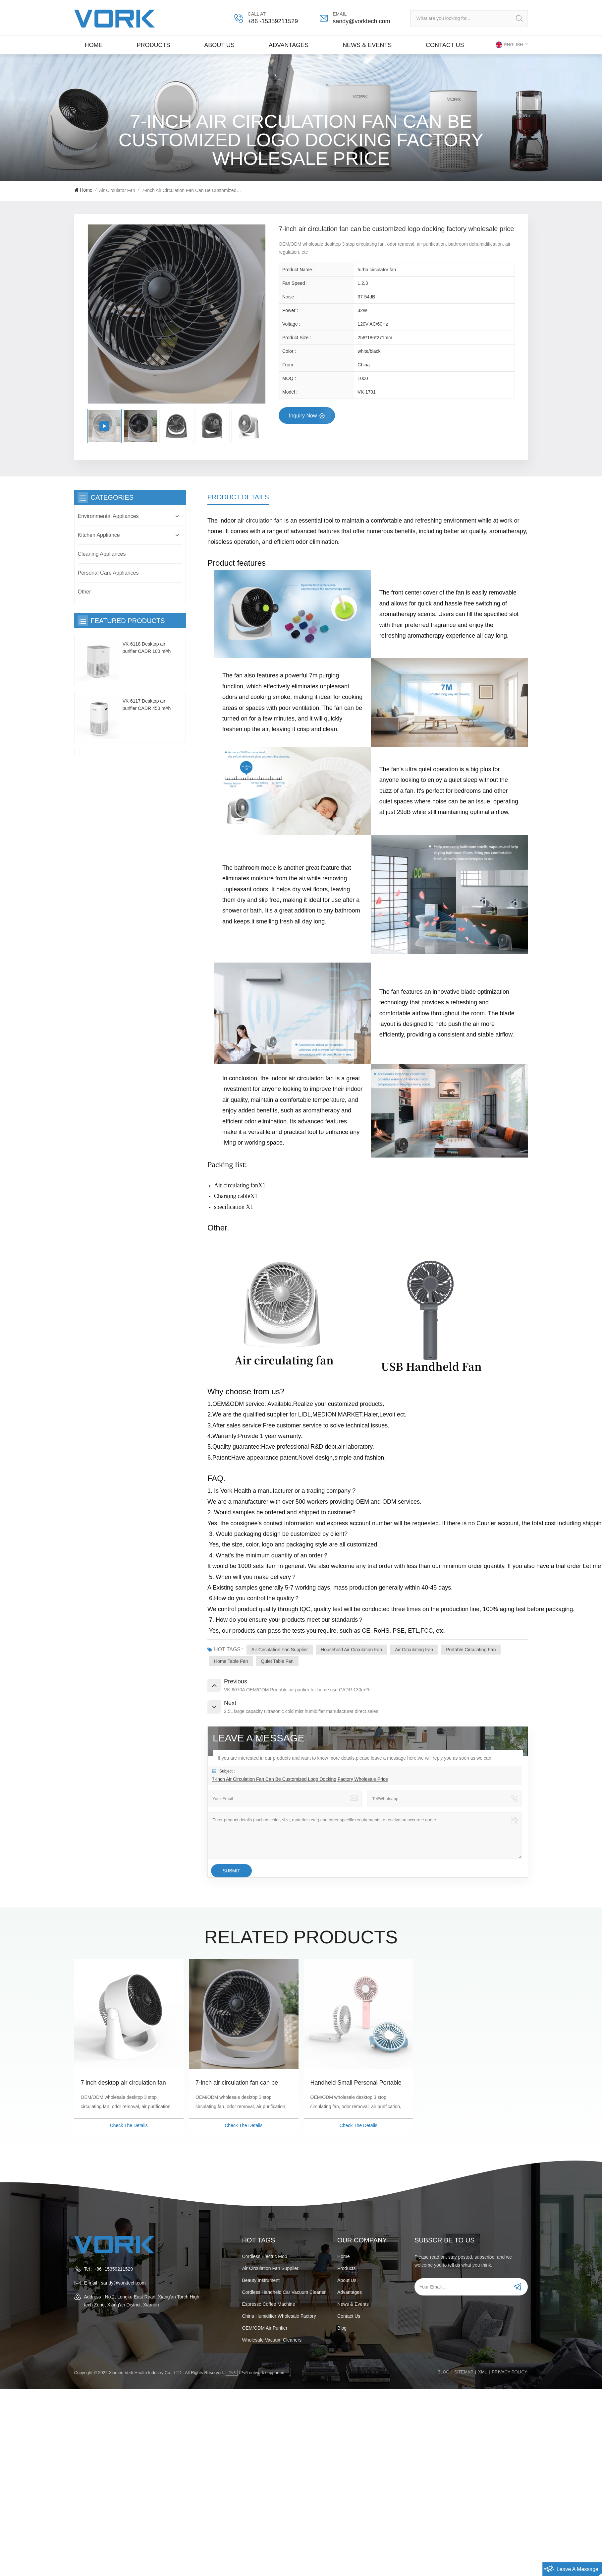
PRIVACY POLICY (509, 2371)
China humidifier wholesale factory (279, 2316)
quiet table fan (277, 1661)
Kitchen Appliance (99, 535)
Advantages (288, 45)
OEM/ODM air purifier (264, 2328)
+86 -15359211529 (273, 21)
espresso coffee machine (268, 2304)
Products (153, 45)
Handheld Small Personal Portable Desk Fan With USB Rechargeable (356, 2083)
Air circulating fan (414, 1649)
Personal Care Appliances (108, 573)
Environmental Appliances (108, 516)
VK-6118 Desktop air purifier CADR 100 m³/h (147, 647)
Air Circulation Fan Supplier (279, 1649)
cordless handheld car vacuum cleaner (284, 2292)
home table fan (231, 1661)
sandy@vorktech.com (361, 21)
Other (84, 592)
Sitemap (463, 2371)
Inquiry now (303, 415)
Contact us (445, 45)
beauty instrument (261, 2280)
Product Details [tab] (238, 497)
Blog (342, 2328)
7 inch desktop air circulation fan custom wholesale (123, 2083)
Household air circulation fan (351, 1649)
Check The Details (129, 2125)
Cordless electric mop (264, 2256)
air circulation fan (260, 520)
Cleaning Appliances (102, 554)
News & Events (367, 45)
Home (94, 45)
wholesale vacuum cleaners (271, 2340)
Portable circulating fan (471, 1649)
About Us (219, 45)
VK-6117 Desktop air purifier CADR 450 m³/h (147, 704)
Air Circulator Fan (117, 190)
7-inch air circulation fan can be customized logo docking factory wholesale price (237, 2083)
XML (482, 2371)
